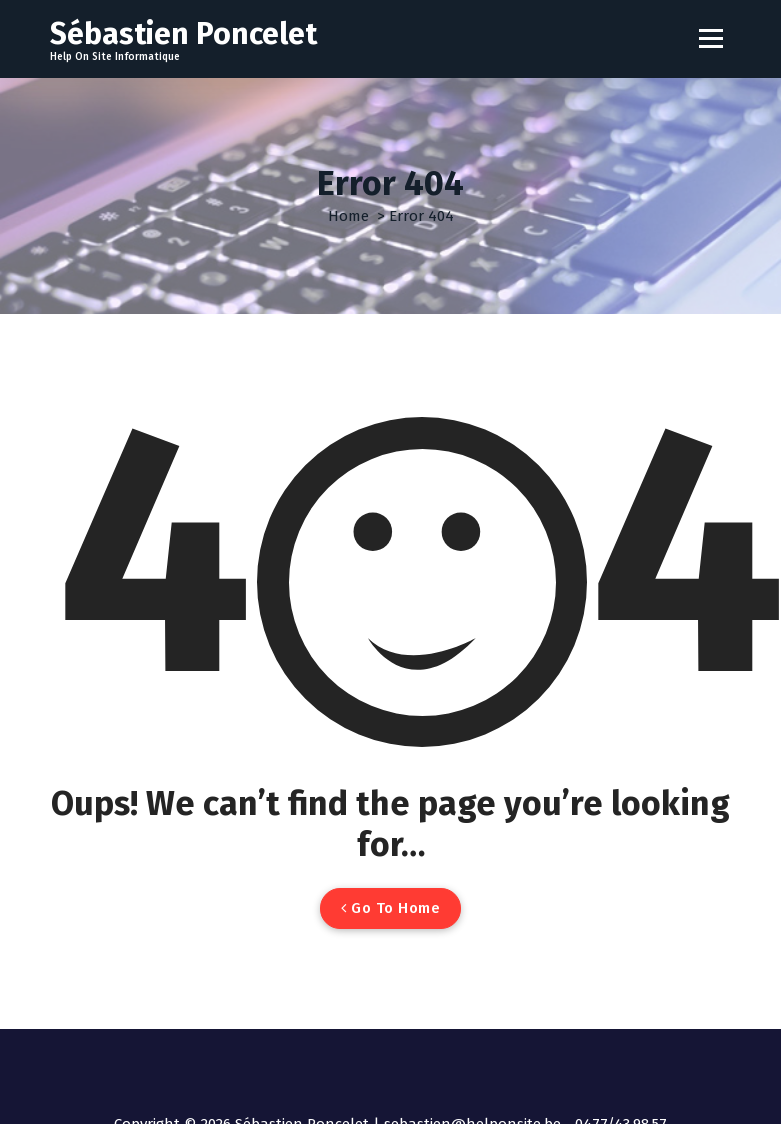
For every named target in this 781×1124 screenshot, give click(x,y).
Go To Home (390, 908)
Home (348, 216)
